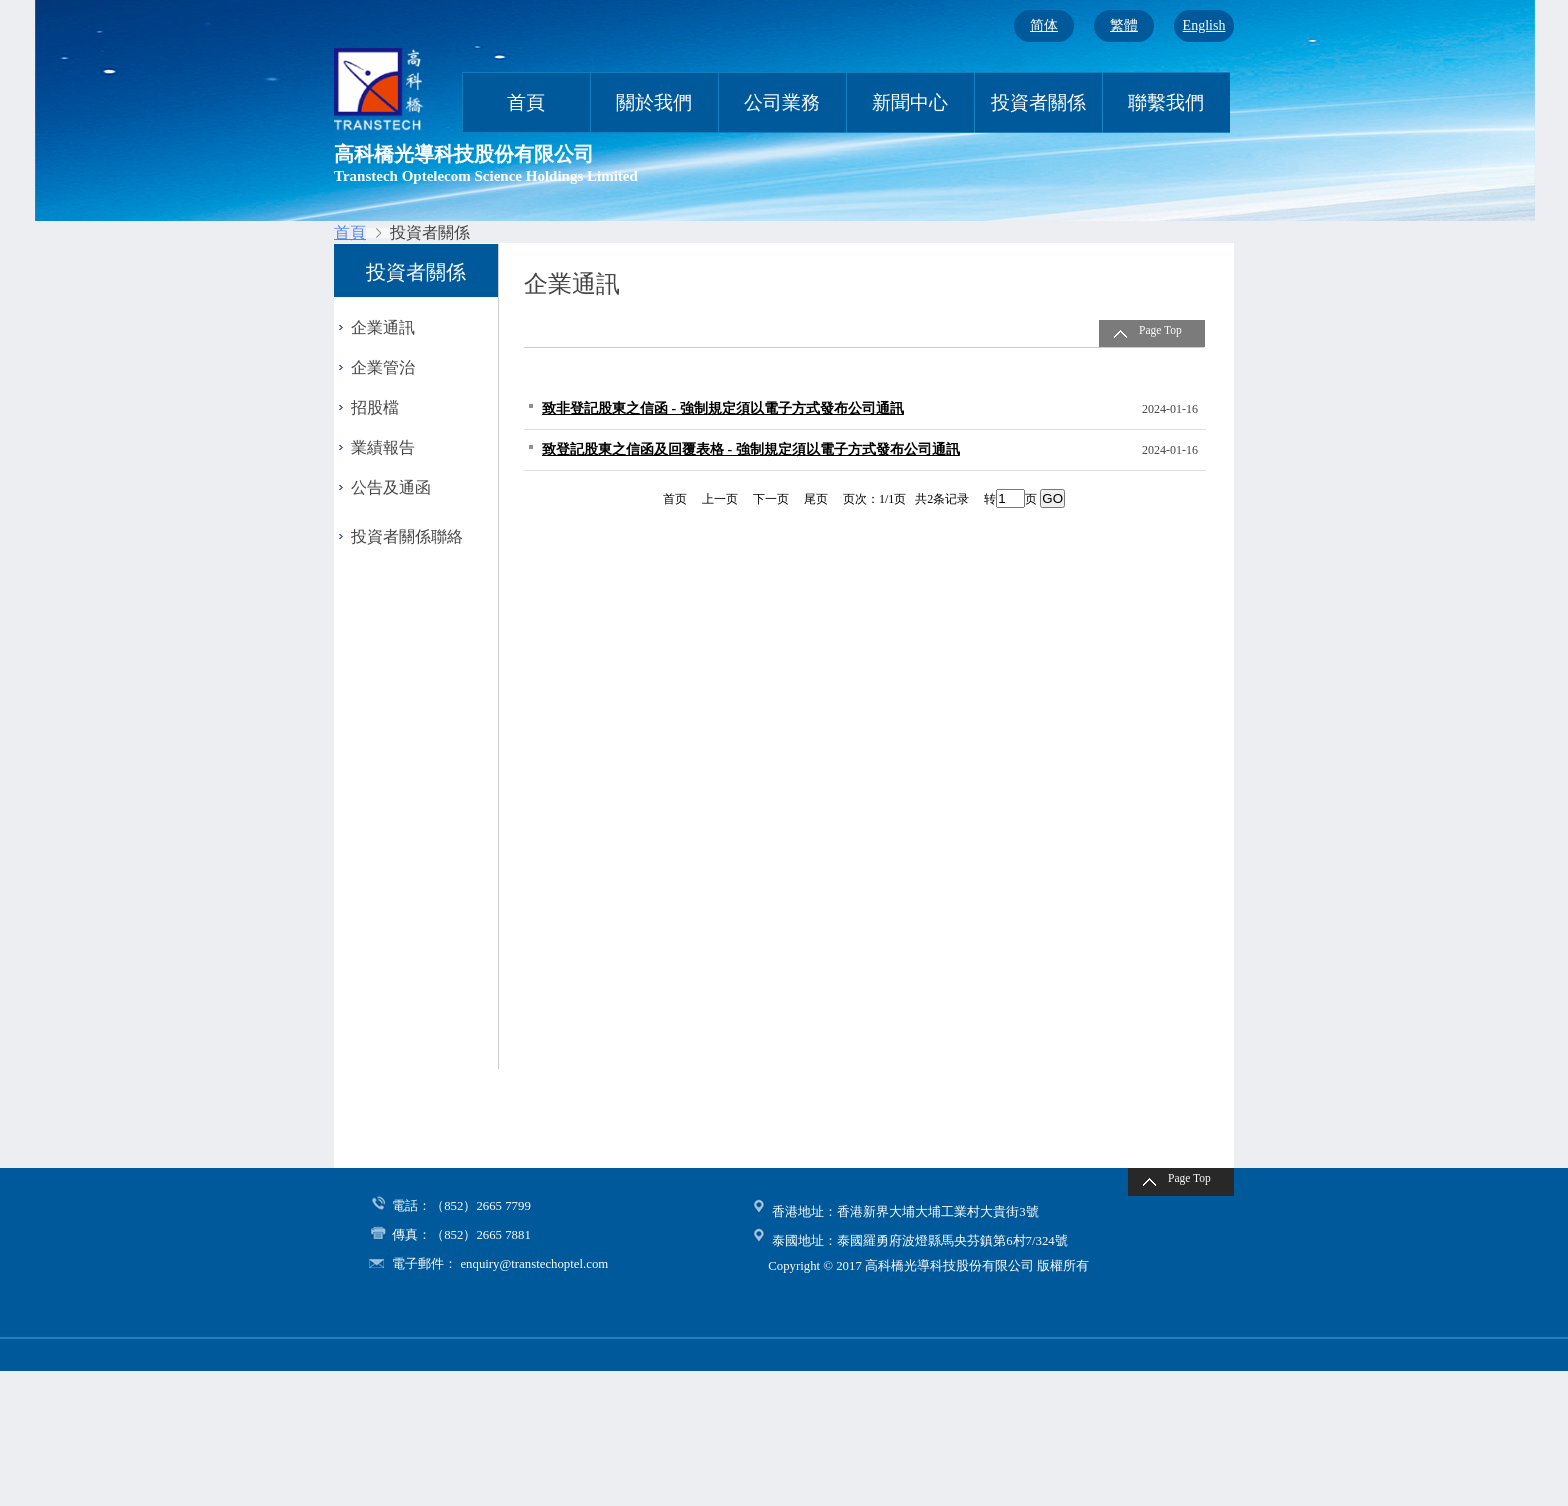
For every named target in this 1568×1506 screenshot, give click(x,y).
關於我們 (654, 102)
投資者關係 (1038, 102)
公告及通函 (391, 487)
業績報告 (383, 447)
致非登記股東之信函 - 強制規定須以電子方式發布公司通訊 (723, 408)
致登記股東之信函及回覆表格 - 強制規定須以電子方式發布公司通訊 (751, 449)
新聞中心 (910, 102)
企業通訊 (383, 327)
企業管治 (383, 367)
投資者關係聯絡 (407, 536)
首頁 (526, 102)
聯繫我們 (1166, 102)
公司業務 (782, 102)
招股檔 (375, 407)
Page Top (1160, 330)
